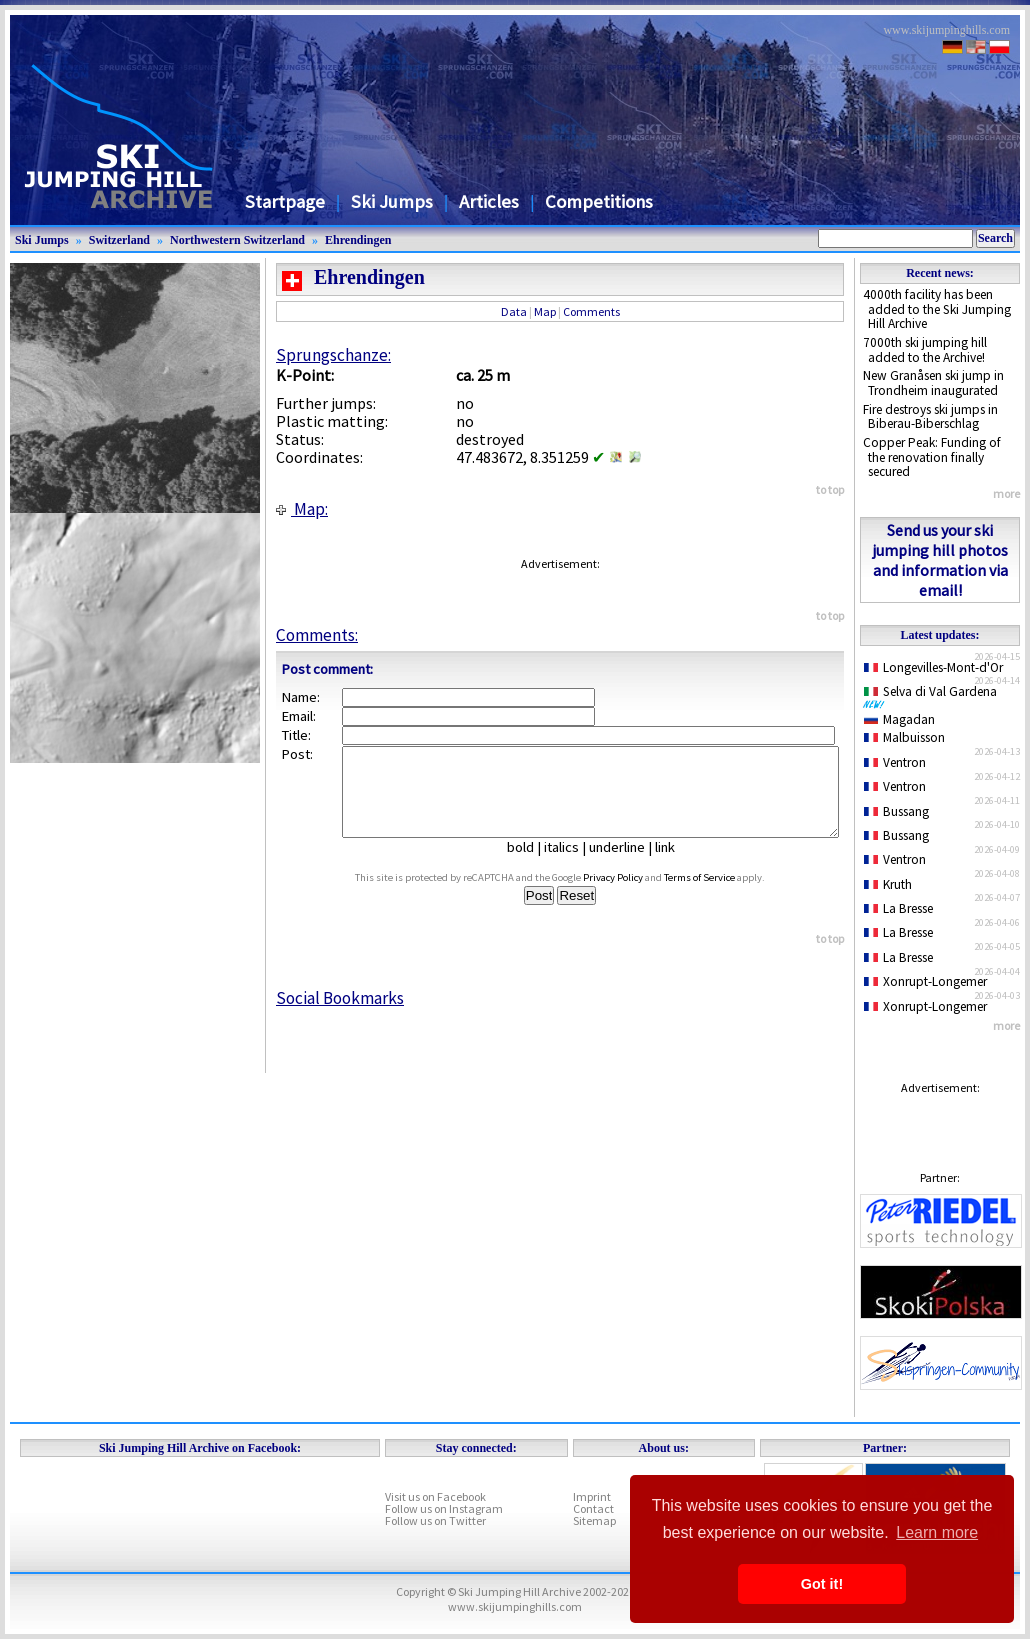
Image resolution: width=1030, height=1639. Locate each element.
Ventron (895, 762)
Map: (302, 509)
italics (569, 865)
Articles (489, 201)
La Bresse (898, 908)
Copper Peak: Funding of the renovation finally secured (932, 457)
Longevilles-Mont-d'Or (933, 667)
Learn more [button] (937, 1532)
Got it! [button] (822, 1584)
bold (528, 865)
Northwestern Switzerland (237, 240)
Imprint (592, 1496)
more (1006, 493)
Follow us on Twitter (435, 1520)
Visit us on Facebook (435, 1496)
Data (514, 311)
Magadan (899, 719)
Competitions (599, 201)
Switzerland (119, 240)
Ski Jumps (392, 201)
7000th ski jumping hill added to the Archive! (925, 350)
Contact (593, 1508)
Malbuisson (904, 737)
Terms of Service (718, 895)
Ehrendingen (358, 240)
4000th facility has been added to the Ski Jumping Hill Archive (937, 309)
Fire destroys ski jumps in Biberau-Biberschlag (930, 417)
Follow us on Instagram (444, 1508)
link (673, 865)
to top (830, 489)
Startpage (285, 201)
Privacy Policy (632, 895)
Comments (591, 311)
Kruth (888, 884)
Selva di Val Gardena (934, 696)
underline (625, 865)
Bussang (896, 811)
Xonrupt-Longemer (925, 981)
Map (545, 311)
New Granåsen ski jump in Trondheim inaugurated (933, 383)
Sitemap (594, 1520)
